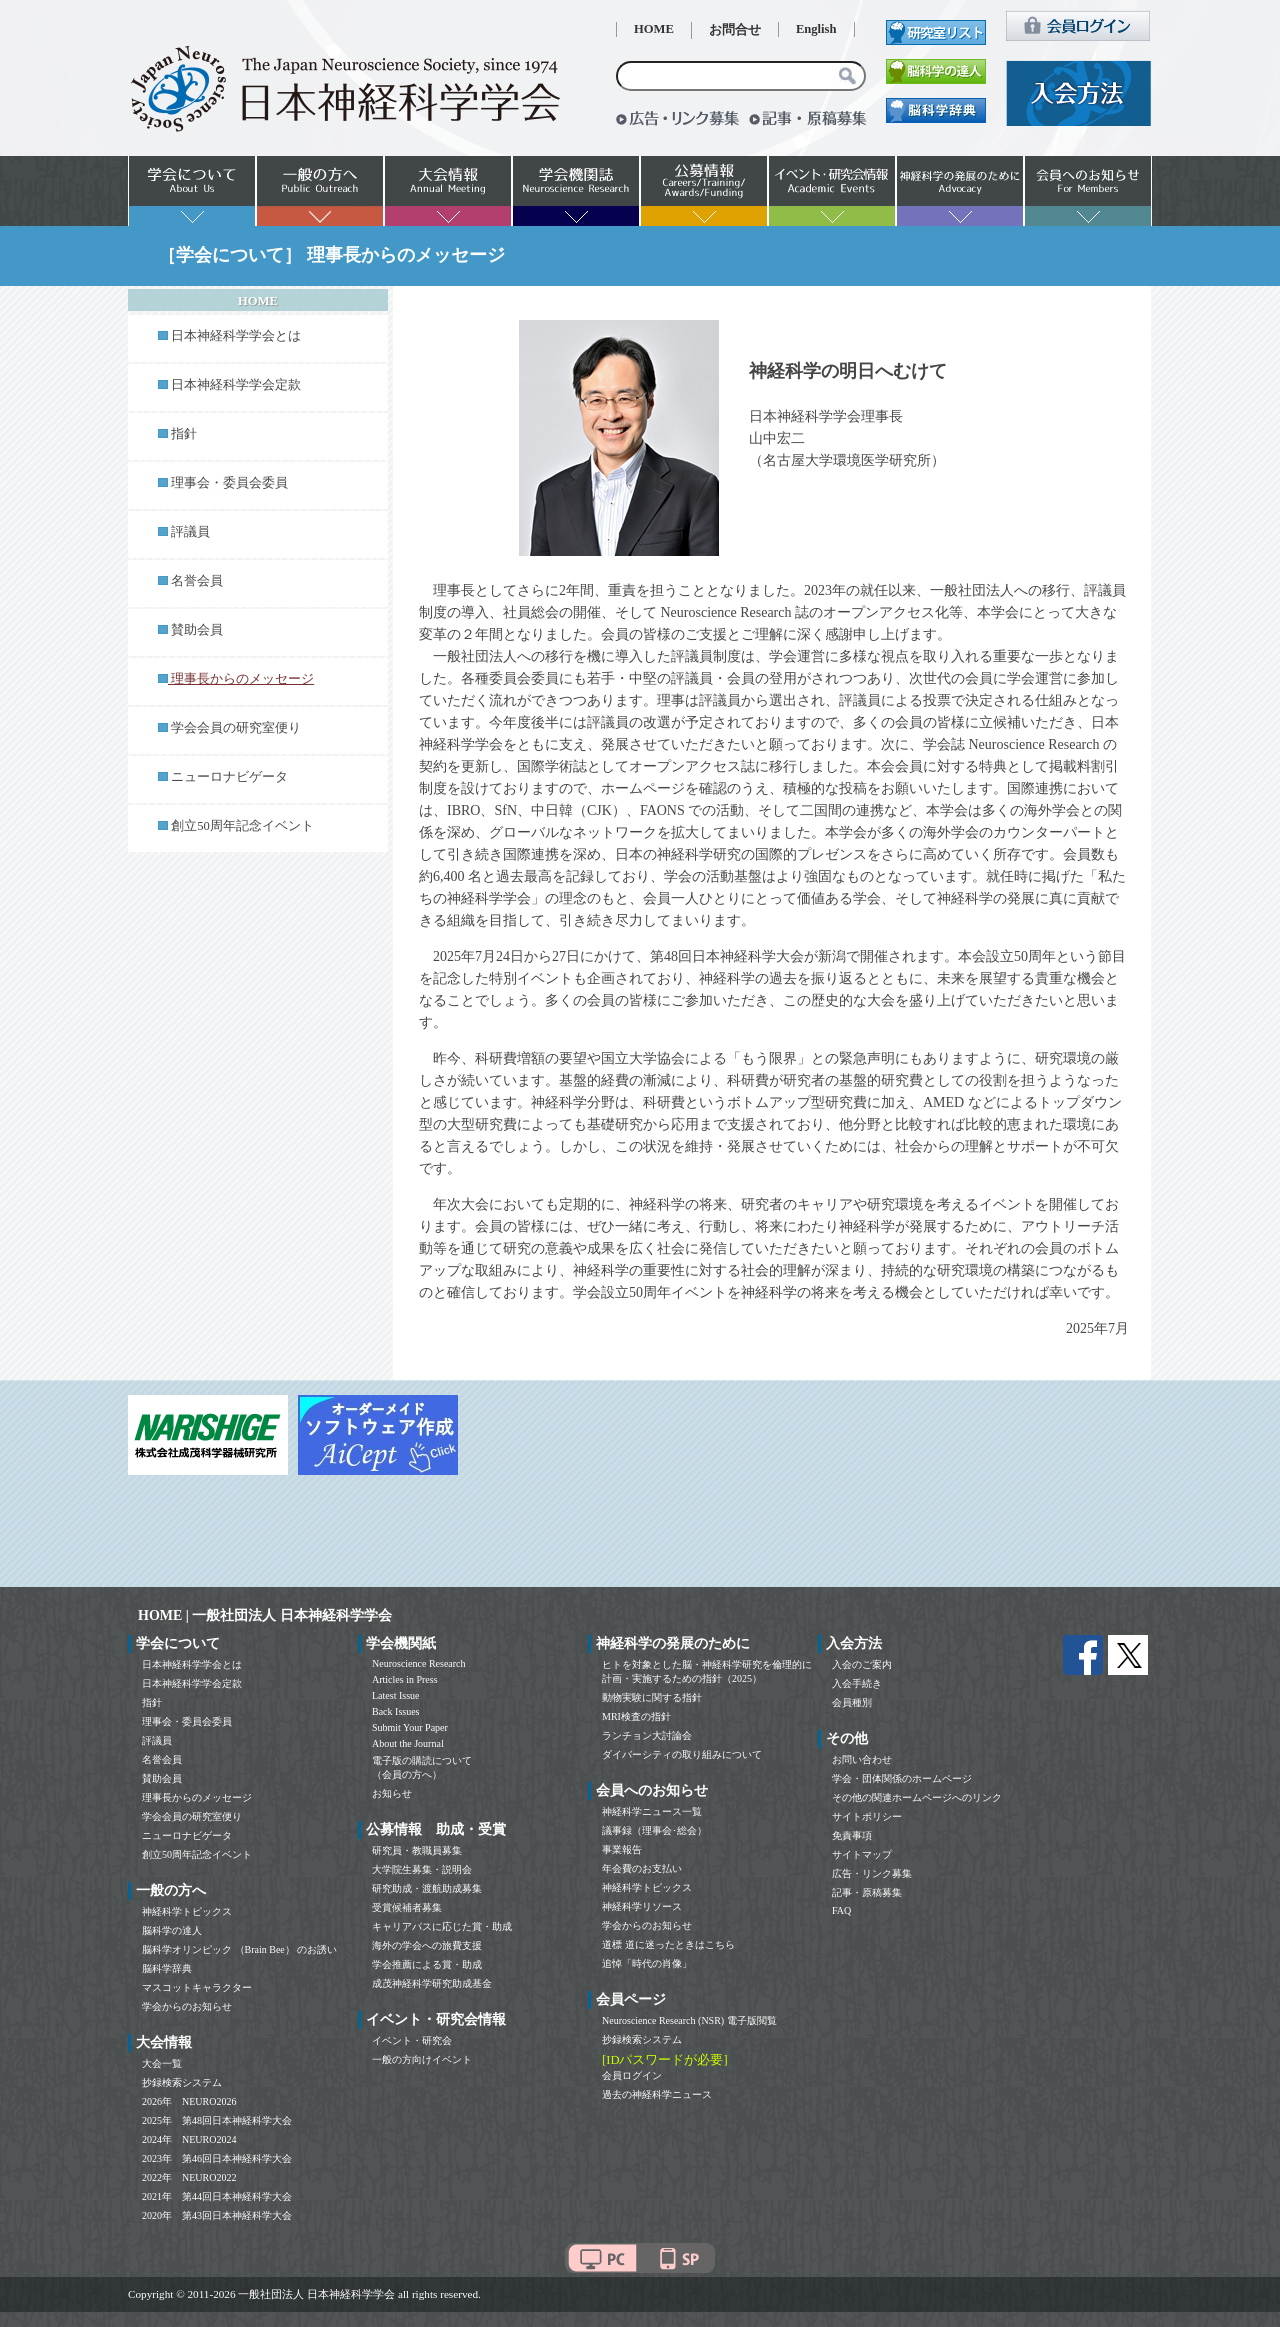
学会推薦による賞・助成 (427, 1964)
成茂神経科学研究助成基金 (432, 1983)
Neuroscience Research (419, 1663)
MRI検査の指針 (636, 1716)
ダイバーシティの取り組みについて (682, 1754)
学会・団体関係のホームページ (902, 1778)
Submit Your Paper (410, 1727)
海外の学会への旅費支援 (427, 1945)
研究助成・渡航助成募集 (427, 1888)
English (816, 29)
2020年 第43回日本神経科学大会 (217, 2215)
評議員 (190, 532)
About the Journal (408, 1743)
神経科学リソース (642, 1906)
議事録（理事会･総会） (654, 1830)
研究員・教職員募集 (417, 1850)
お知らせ (392, 1793)
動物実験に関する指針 (652, 1697)
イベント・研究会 (412, 2040)
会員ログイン (632, 2075)
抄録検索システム (182, 2082)
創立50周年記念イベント (242, 826)
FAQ (841, 1910)
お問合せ (735, 30)
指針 (184, 434)
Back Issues (396, 1711)
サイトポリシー (867, 1816)
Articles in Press (405, 1679)
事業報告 (622, 1849)
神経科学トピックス (187, 1911)
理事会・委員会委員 (229, 483)
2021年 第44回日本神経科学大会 (217, 2196)
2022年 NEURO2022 (189, 2177)
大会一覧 (162, 2063)
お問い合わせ (862, 1759)
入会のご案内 (862, 1664)
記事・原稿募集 (867, 1892)
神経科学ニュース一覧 (652, 1811)
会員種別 (852, 1702)
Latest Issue (396, 1695)
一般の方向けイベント (422, 2059)
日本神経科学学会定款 (236, 385)
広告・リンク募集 (872, 1873)
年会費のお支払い (642, 1868)
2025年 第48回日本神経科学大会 (217, 2120)
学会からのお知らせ (187, 2006)
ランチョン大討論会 (647, 1735)
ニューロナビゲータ (229, 777)
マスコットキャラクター (197, 1987)
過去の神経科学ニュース (657, 2094)
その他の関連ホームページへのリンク (917, 1797)
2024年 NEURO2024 (189, 2139)
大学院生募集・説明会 (422, 1869)
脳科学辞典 (167, 1968)
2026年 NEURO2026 (189, 2101)
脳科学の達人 (172, 1930)
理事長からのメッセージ (197, 1797)
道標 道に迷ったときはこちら (668, 1944)
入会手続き (857, 1683)
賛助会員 (197, 630)
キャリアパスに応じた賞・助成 (442, 1926)
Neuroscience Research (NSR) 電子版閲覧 (689, 2020)
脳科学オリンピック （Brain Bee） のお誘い (239, 1949)
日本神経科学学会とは (236, 336)
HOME (654, 29)
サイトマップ (862, 1854)
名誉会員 (197, 581)
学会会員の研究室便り (236, 728)
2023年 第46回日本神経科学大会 (217, 2158)
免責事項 (852, 1835)
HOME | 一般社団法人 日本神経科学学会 (265, 1615)
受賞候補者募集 (407, 1907)
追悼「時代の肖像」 (647, 1963)
